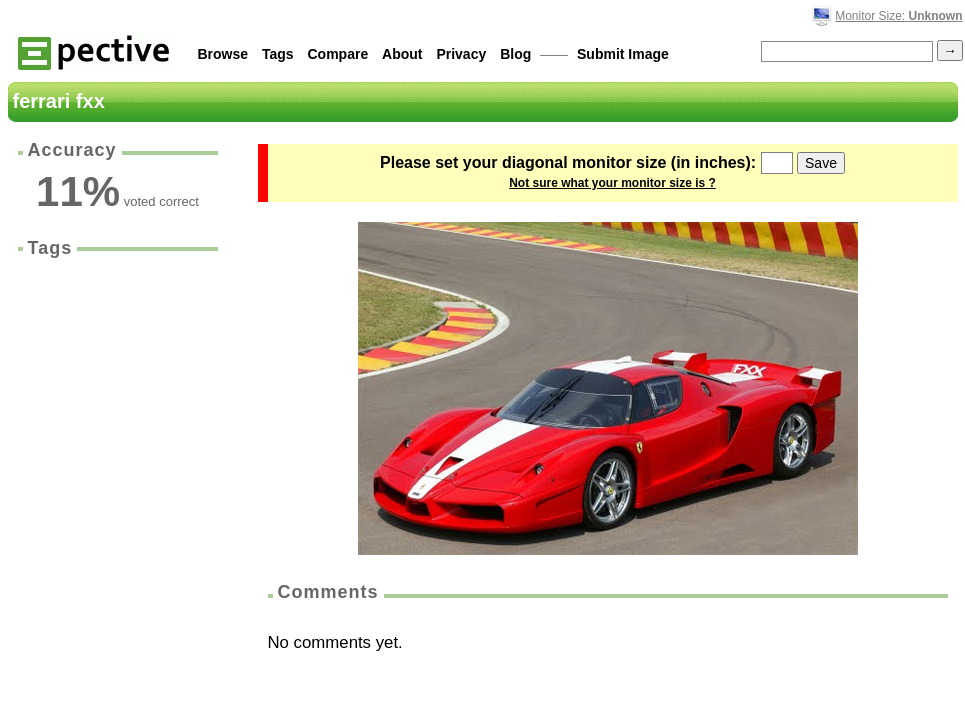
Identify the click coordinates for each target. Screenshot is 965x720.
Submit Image (623, 54)
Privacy (461, 54)
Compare (338, 54)
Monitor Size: (898, 16)
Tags (278, 54)
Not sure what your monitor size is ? (612, 183)
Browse (223, 54)
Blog (515, 54)
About (402, 54)
